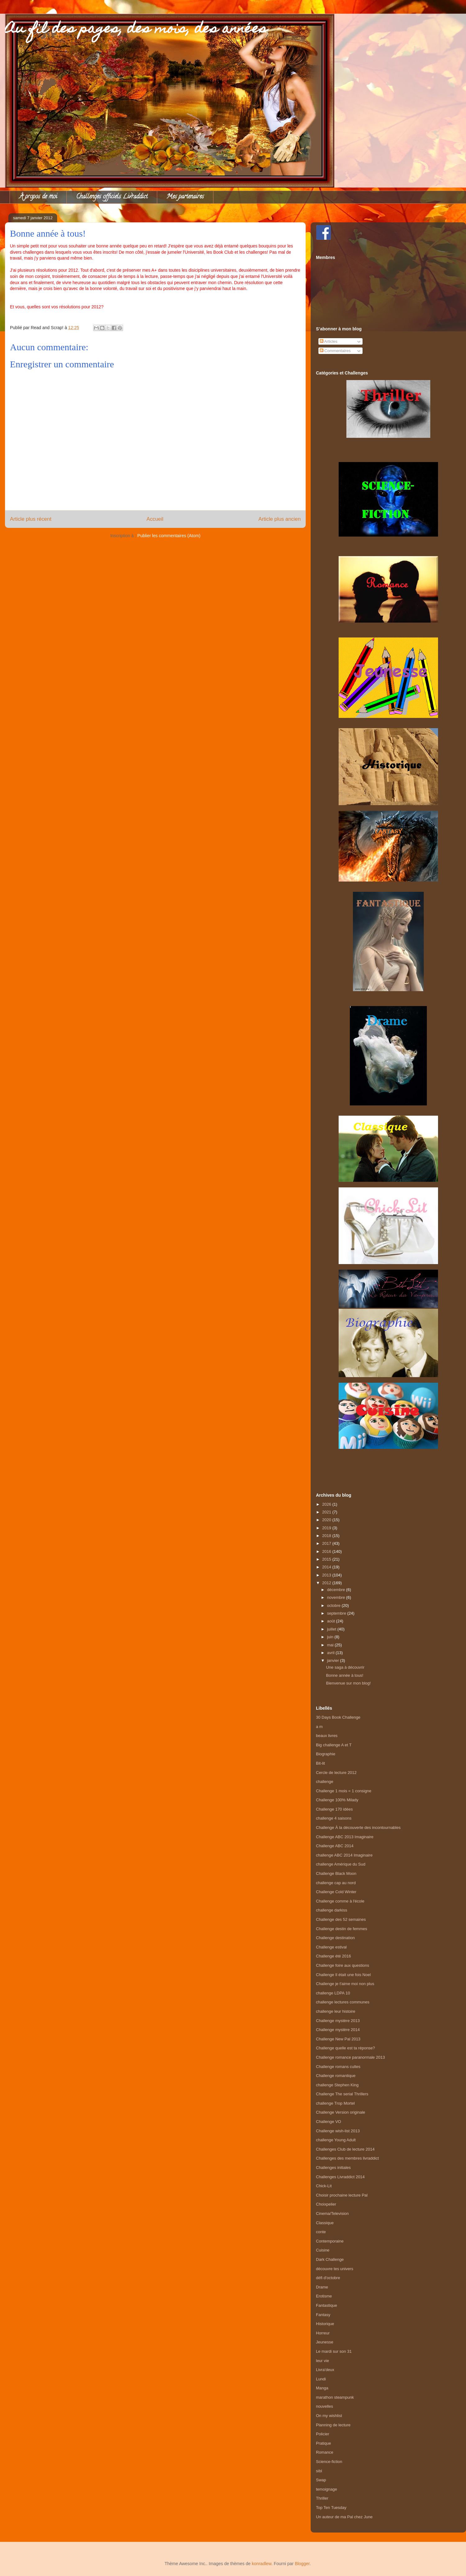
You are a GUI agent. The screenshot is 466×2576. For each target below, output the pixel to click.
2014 (327, 1567)
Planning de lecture (333, 2425)
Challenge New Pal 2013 (338, 2039)
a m (319, 1726)
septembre (337, 1613)
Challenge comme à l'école (340, 1901)
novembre (336, 1597)
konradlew (261, 2563)
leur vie (322, 2360)
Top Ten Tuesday (331, 2507)
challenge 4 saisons (333, 1818)
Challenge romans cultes (338, 2066)
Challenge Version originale (340, 2112)
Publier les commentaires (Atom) (168, 535)
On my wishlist (329, 2415)
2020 (327, 1519)
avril (331, 1652)
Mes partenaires (185, 197)
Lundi (321, 2379)
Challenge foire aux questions (342, 1965)
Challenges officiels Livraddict (112, 197)
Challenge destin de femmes (341, 1928)
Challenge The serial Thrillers (342, 2094)
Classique (325, 2222)
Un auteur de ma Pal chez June (344, 2517)
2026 (327, 1504)
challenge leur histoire (335, 2011)
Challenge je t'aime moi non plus (345, 1983)
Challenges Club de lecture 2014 (345, 2149)
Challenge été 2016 (333, 1956)
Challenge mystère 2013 (338, 2020)
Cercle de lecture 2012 (336, 1772)
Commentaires (335, 350)
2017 (327, 1543)
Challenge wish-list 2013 (338, 2131)
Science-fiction (329, 2461)
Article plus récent (30, 519)
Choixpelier (326, 2204)
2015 (327, 1559)
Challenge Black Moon (336, 1873)
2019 (327, 1528)
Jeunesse (324, 2342)
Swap (321, 2480)
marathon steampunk (335, 2397)
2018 (327, 1535)
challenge (324, 1781)
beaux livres (326, 1735)
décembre (336, 1589)
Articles (329, 341)
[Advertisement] (388, 1463)
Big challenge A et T (334, 1745)
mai (331, 1645)
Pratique (323, 2443)
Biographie (325, 1754)
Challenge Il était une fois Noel (343, 1974)
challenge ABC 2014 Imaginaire (344, 1855)
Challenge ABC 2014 (335, 1846)
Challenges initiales (333, 2167)
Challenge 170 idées (334, 1809)
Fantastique (326, 2305)
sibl (319, 2471)
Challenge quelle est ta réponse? (345, 2048)
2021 (327, 1512)
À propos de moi (38, 197)
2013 (327, 1575)
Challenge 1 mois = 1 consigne (343, 1791)
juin (331, 1637)
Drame (322, 2287)
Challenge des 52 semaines (341, 1919)
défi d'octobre (328, 2277)
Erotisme (324, 2296)
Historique (325, 2323)
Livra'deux (325, 2369)
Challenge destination (335, 1937)
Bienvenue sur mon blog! (348, 1683)
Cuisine (322, 2250)
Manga (322, 2388)
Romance (324, 2452)
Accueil (155, 519)
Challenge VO (328, 2121)
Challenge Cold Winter (336, 1891)
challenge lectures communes (342, 2002)
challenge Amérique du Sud (340, 1864)
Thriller (322, 2498)
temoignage (326, 2489)
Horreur (323, 2333)
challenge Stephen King (337, 2085)
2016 (327, 1551)
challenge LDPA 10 (333, 1993)
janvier (333, 1660)
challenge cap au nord (336, 1882)
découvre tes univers (334, 2268)
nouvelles (324, 2406)
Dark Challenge (330, 2259)
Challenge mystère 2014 (338, 2029)
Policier (322, 2434)
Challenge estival (331, 1947)
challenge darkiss (331, 1910)
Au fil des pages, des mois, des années (136, 29)
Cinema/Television (332, 2213)
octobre (334, 1605)
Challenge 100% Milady (337, 1800)
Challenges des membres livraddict (347, 2158)
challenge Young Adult (336, 2140)
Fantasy (323, 2314)
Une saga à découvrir (345, 1667)
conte (321, 2231)
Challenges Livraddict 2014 (340, 2177)
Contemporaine (330, 2241)
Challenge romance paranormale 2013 (350, 2057)
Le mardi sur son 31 (334, 2351)
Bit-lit (320, 1763)
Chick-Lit (324, 2186)
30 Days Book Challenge (338, 1717)
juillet (332, 1629)
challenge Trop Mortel (335, 2103)
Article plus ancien (279, 519)
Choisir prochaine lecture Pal (342, 2195)
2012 (327, 1583)
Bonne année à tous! (344, 1675)
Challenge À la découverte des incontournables (358, 1827)
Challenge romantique (335, 2075)
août (331, 1621)
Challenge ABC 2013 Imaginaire (344, 1836)
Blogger (302, 2563)
